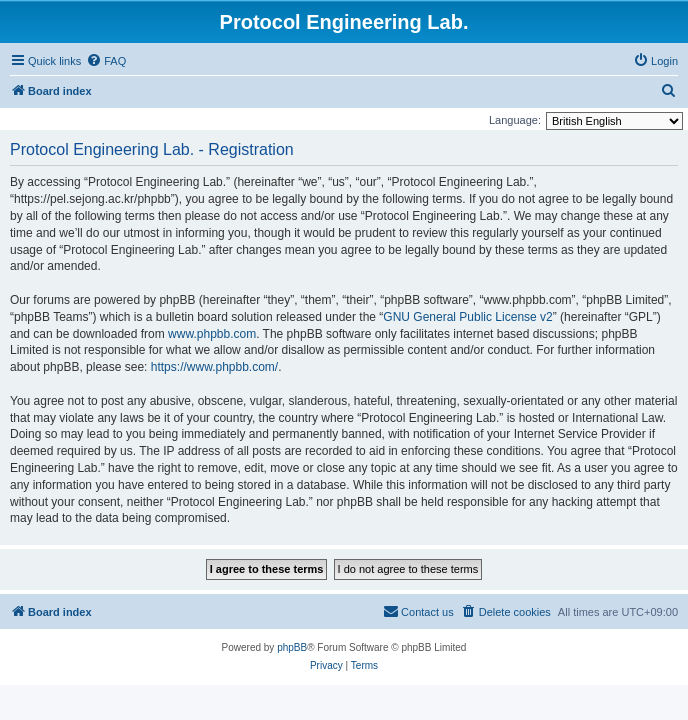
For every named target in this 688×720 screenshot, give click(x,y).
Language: (515, 120)
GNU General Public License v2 (467, 317)
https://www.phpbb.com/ (214, 367)
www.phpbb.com (212, 334)
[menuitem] (106, 61)
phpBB (292, 647)
